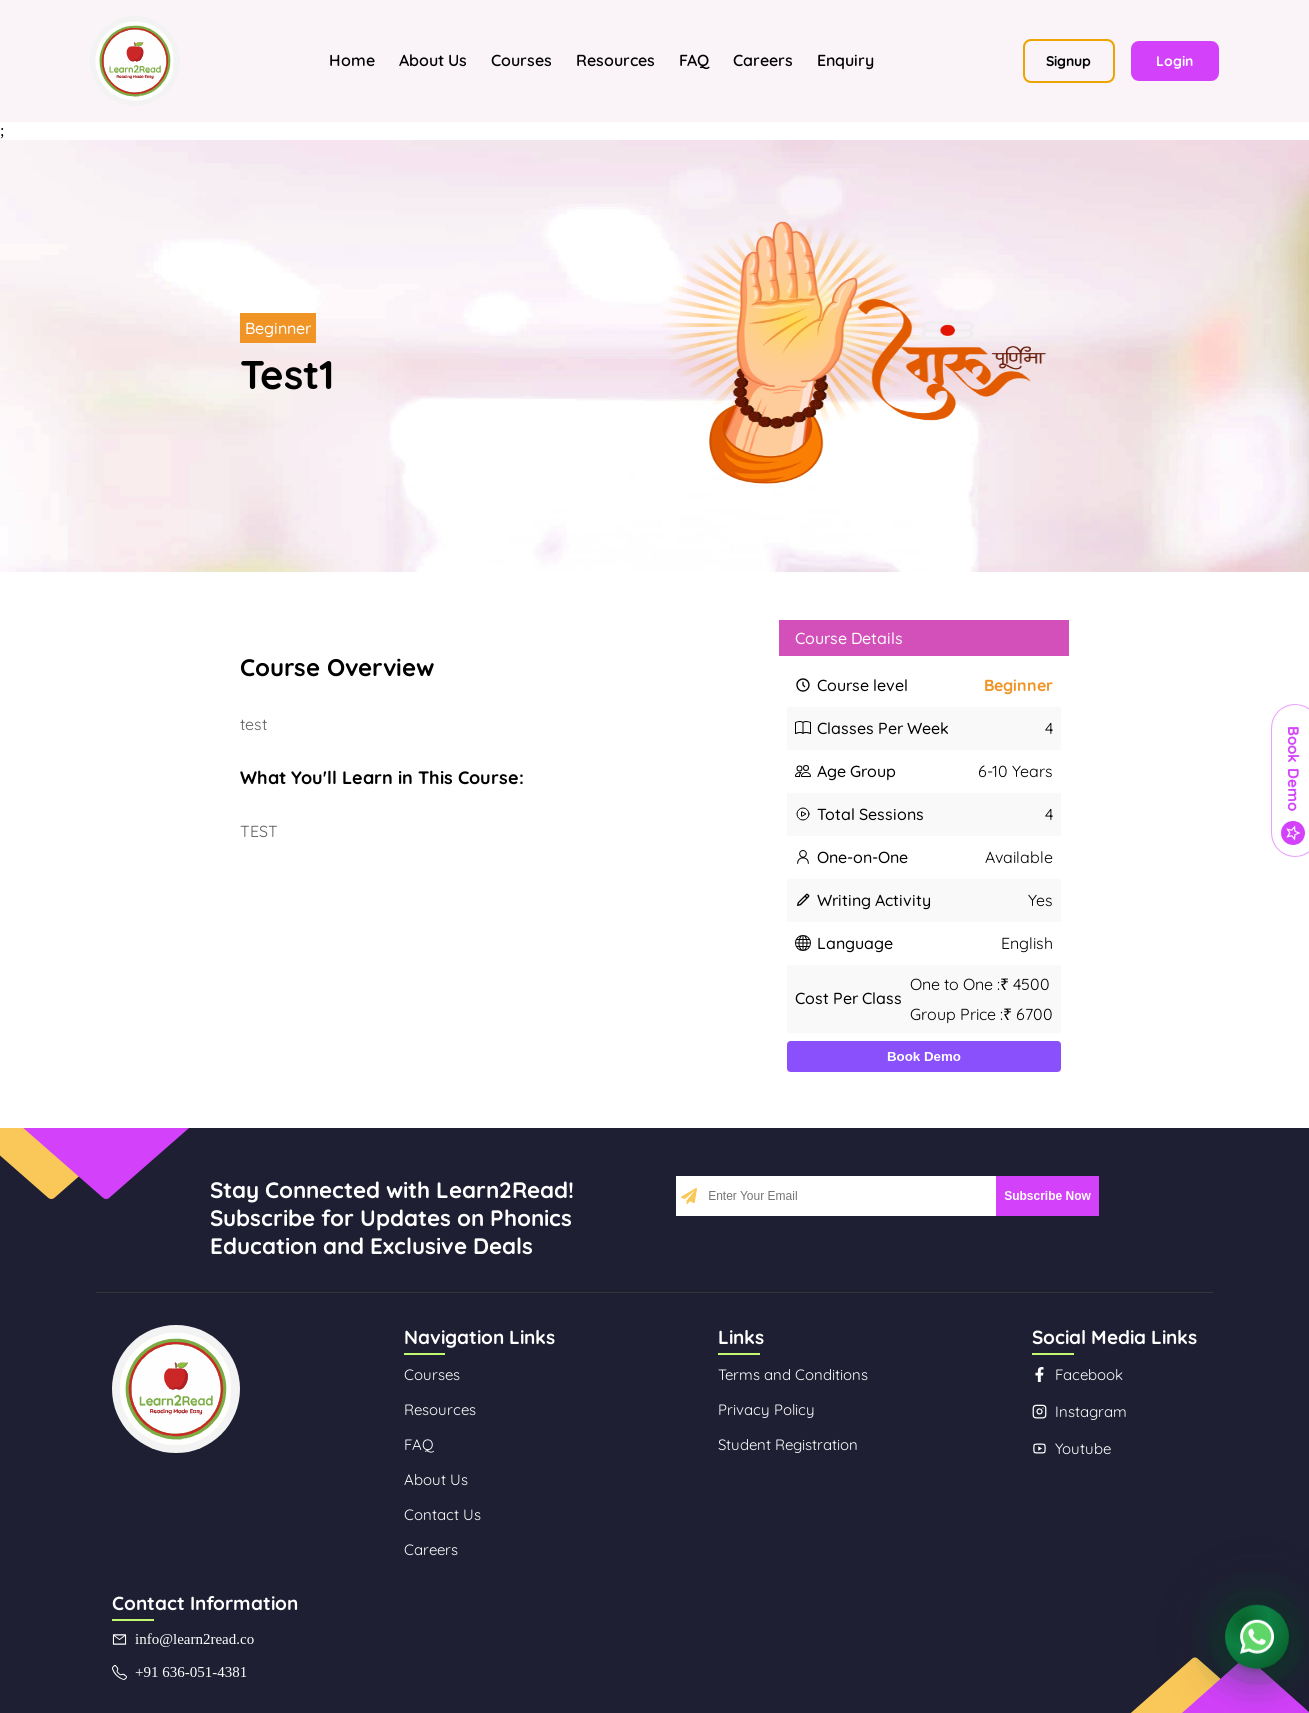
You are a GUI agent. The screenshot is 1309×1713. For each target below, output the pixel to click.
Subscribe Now (1047, 1196)
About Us (433, 60)
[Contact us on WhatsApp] (1257, 1641)
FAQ (694, 60)
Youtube (1071, 1448)
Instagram (1079, 1411)
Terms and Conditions (793, 1374)
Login (1174, 61)
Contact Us (442, 1514)
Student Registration (788, 1444)
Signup (1068, 61)
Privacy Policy (766, 1409)
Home (352, 60)
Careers (763, 60)
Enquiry (845, 60)
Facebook (1077, 1374)
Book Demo (924, 1056)
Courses (521, 60)
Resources (615, 60)
